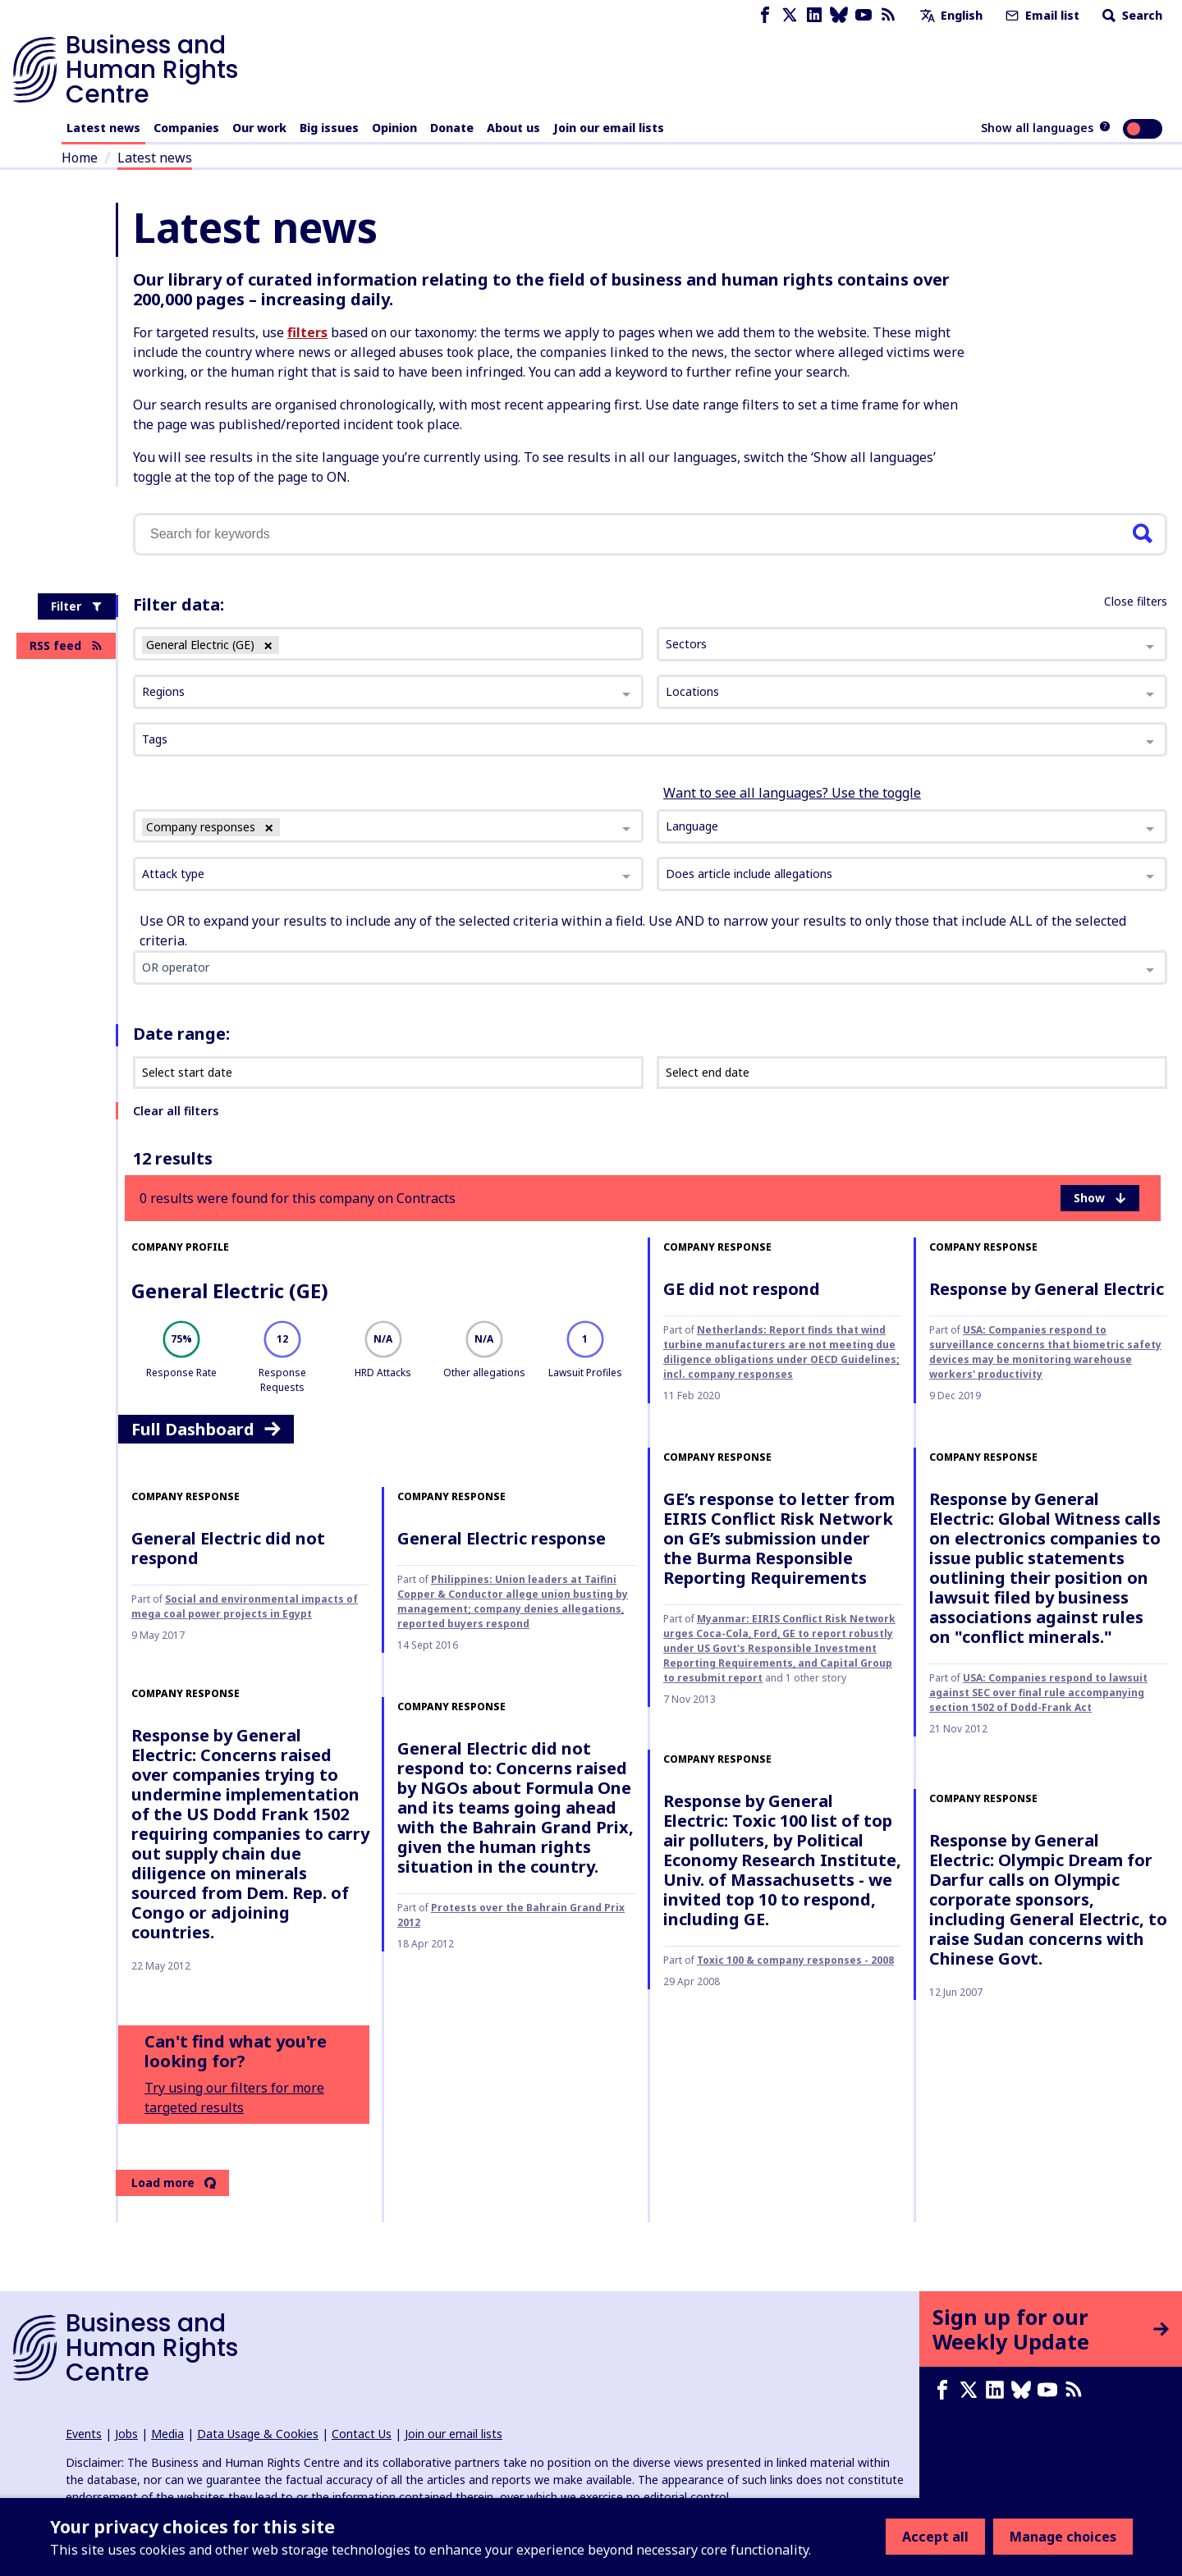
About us (513, 127)
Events (84, 2433)
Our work (259, 127)
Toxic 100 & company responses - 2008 (795, 1960)
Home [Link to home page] (80, 158)
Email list (1040, 15)
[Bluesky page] (839, 15)
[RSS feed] (888, 15)
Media (167, 2433)
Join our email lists (608, 127)
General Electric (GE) (229, 1290)
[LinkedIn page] (814, 15)
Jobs (126, 2433)
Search (1130, 15)
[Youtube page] (863, 15)
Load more (173, 2182)
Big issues (329, 127)
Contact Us (362, 2433)
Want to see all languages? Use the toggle (792, 793)
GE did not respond (741, 1289)
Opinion (394, 127)
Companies (186, 127)
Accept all (935, 2537)
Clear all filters (175, 1111)
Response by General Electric (1046, 1289)
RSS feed (66, 645)
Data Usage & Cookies (257, 2433)
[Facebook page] (765, 15)
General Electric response (501, 1538)
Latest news (103, 127)
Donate (452, 127)
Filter (77, 606)
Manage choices (1063, 2537)
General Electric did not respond (228, 1548)
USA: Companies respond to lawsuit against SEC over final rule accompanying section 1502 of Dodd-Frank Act (1038, 1692)
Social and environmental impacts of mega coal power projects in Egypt (244, 1606)
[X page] (789, 15)
